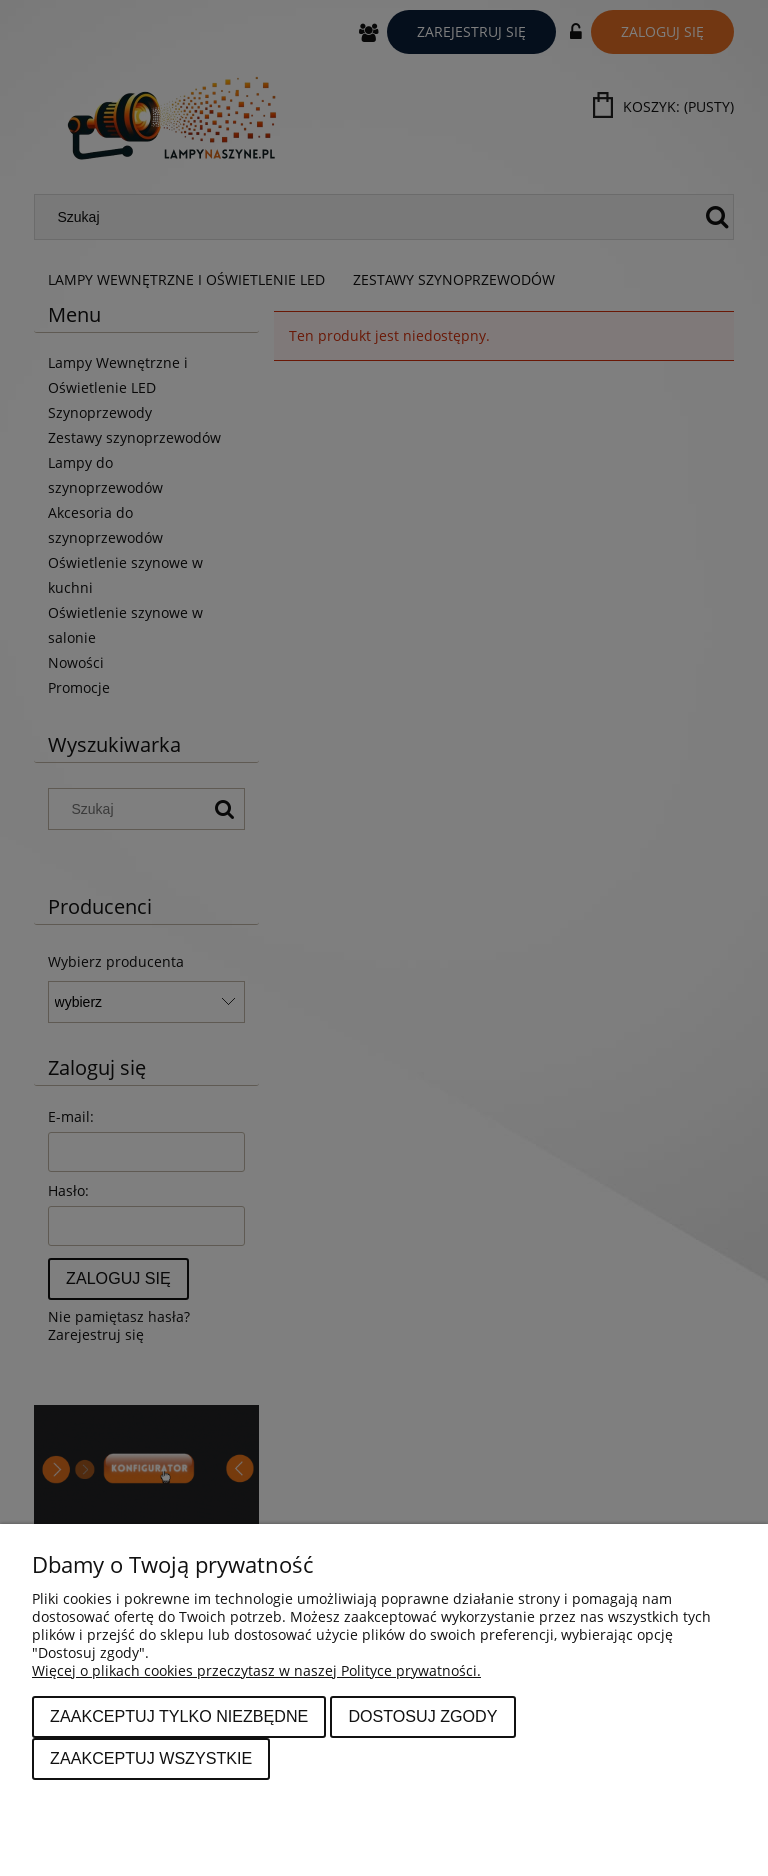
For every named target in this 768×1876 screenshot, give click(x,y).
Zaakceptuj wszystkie (151, 1758)
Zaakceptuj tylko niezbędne (179, 1716)
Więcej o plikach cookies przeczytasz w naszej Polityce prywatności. (256, 1670)
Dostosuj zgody (422, 1716)
